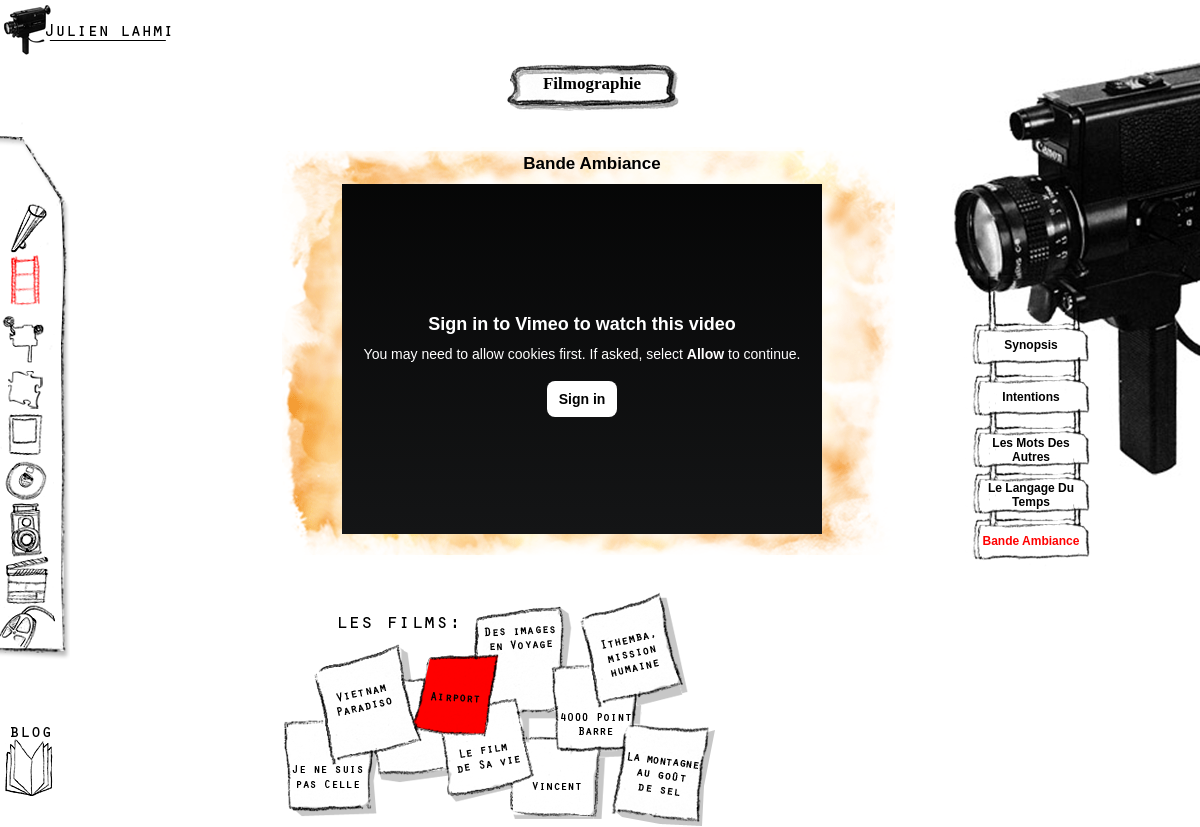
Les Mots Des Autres (1030, 450)
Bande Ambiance (1031, 541)
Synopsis (1030, 345)
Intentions (1030, 397)
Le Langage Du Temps (1031, 495)
